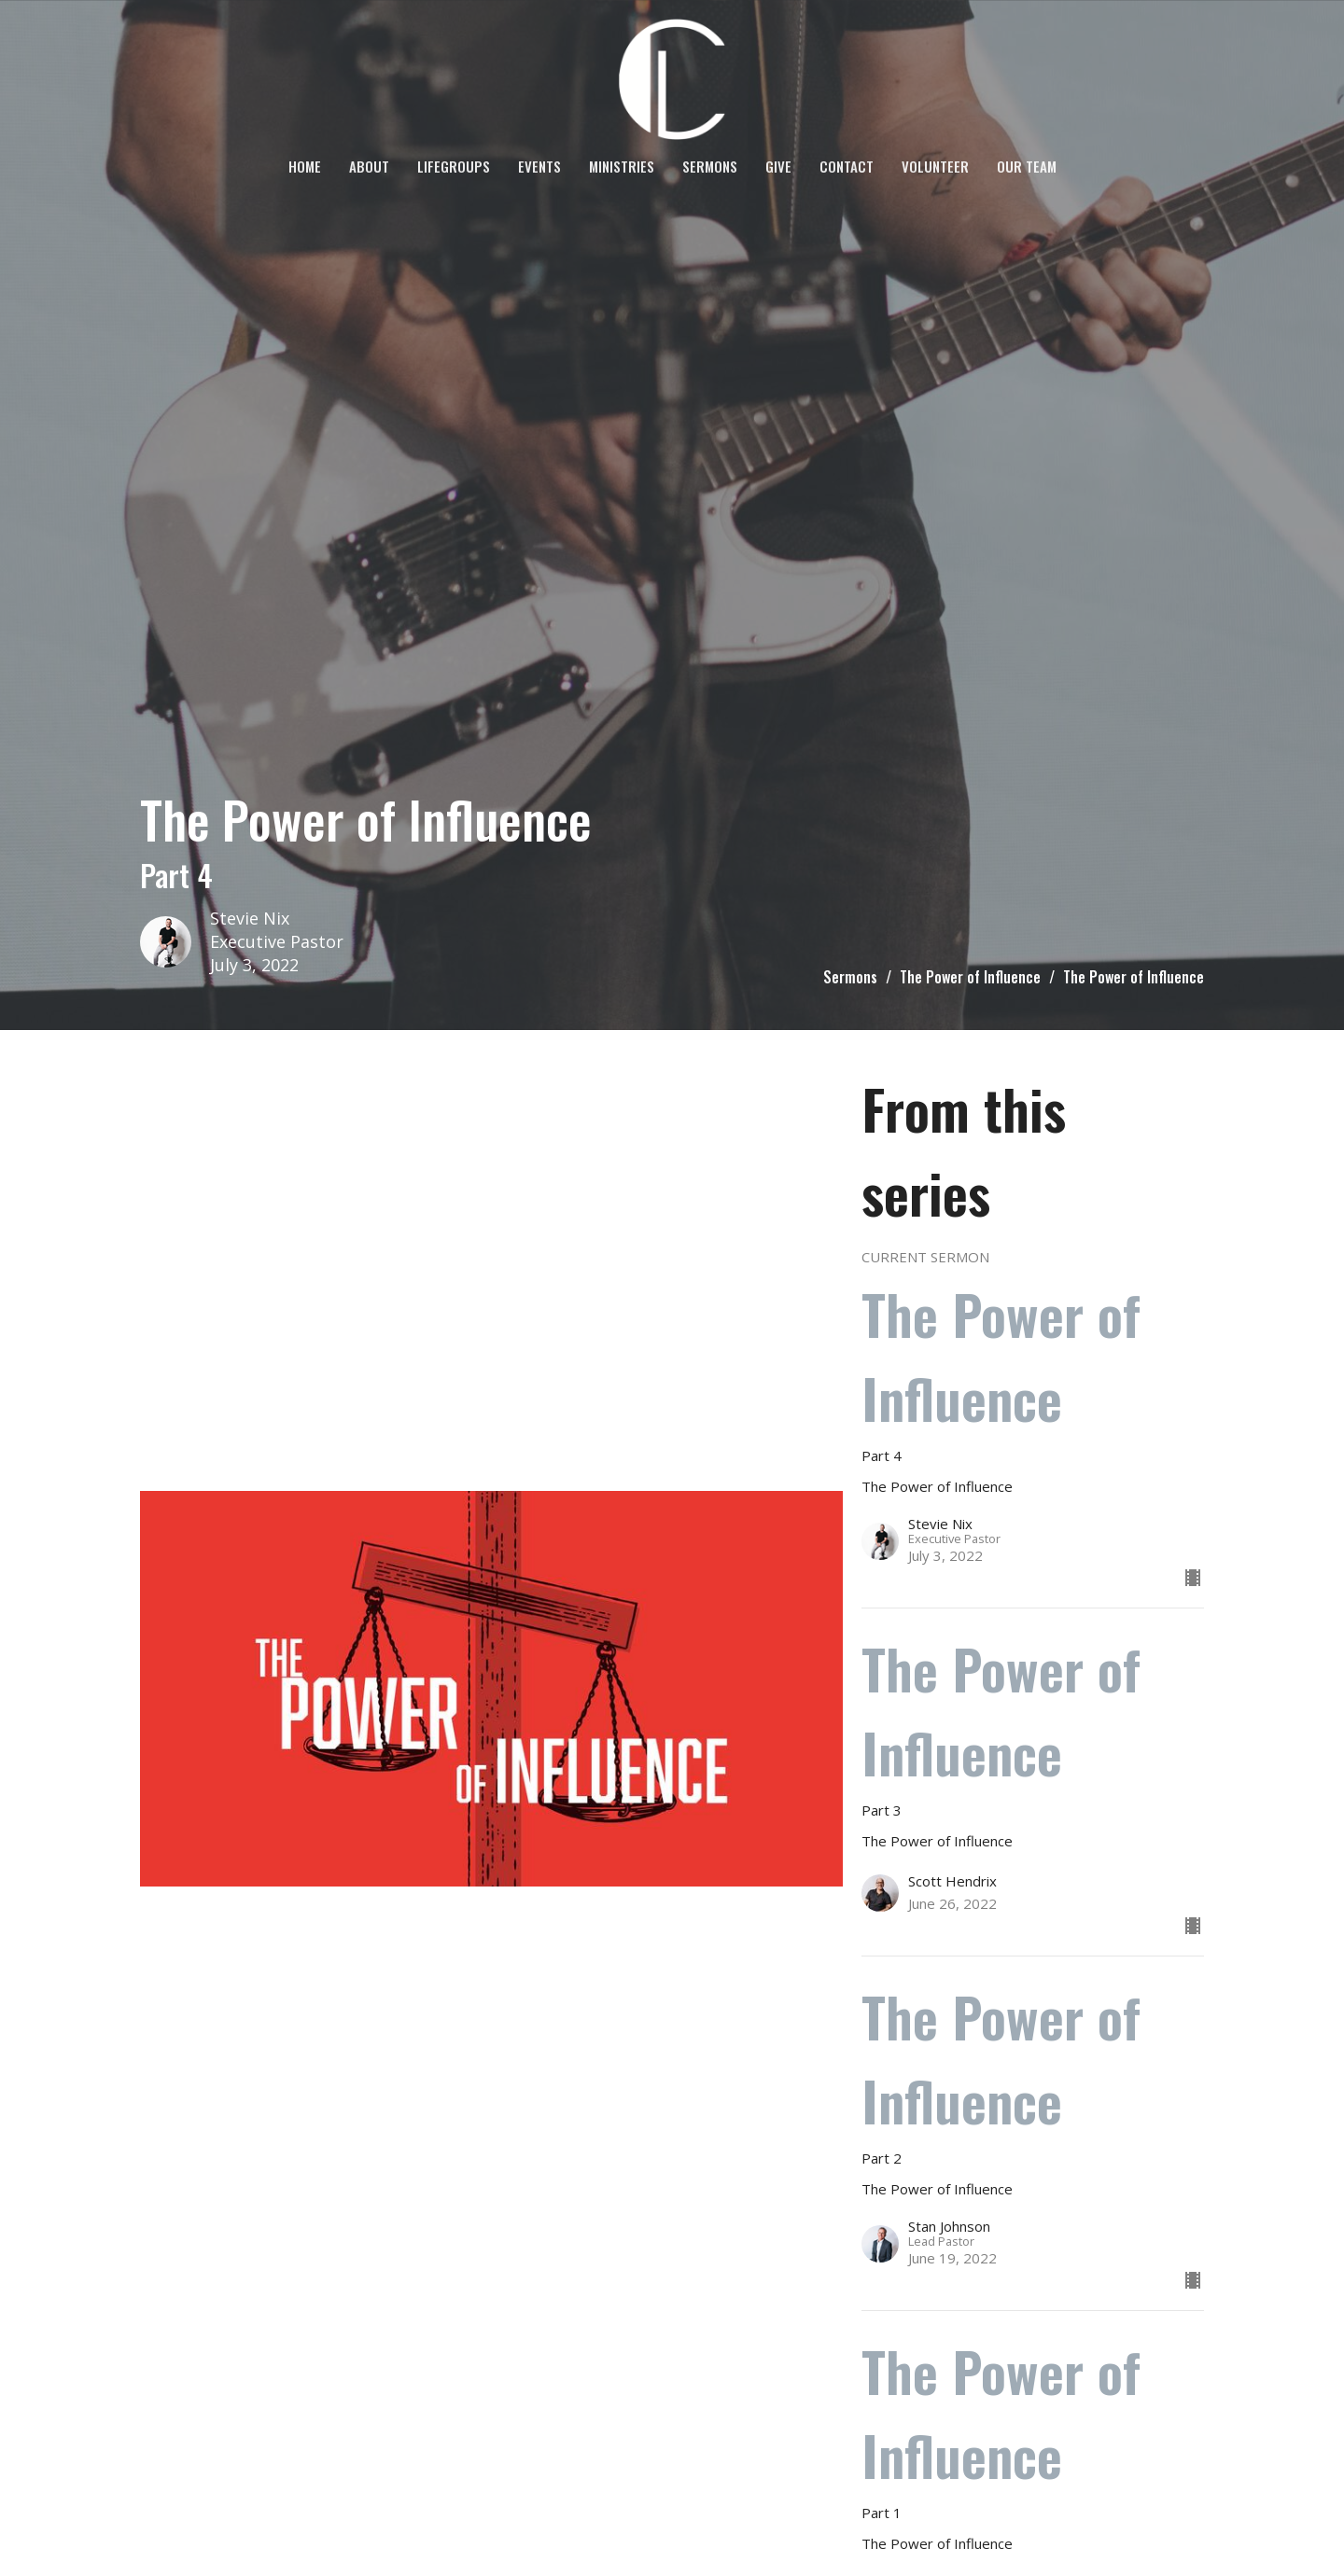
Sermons (709, 166)
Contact (846, 166)
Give (778, 166)
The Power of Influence (970, 977)
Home (304, 166)
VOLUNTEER (935, 166)
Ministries (621, 166)
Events (539, 166)
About (369, 166)
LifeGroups (453, 166)
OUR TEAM (1027, 166)
